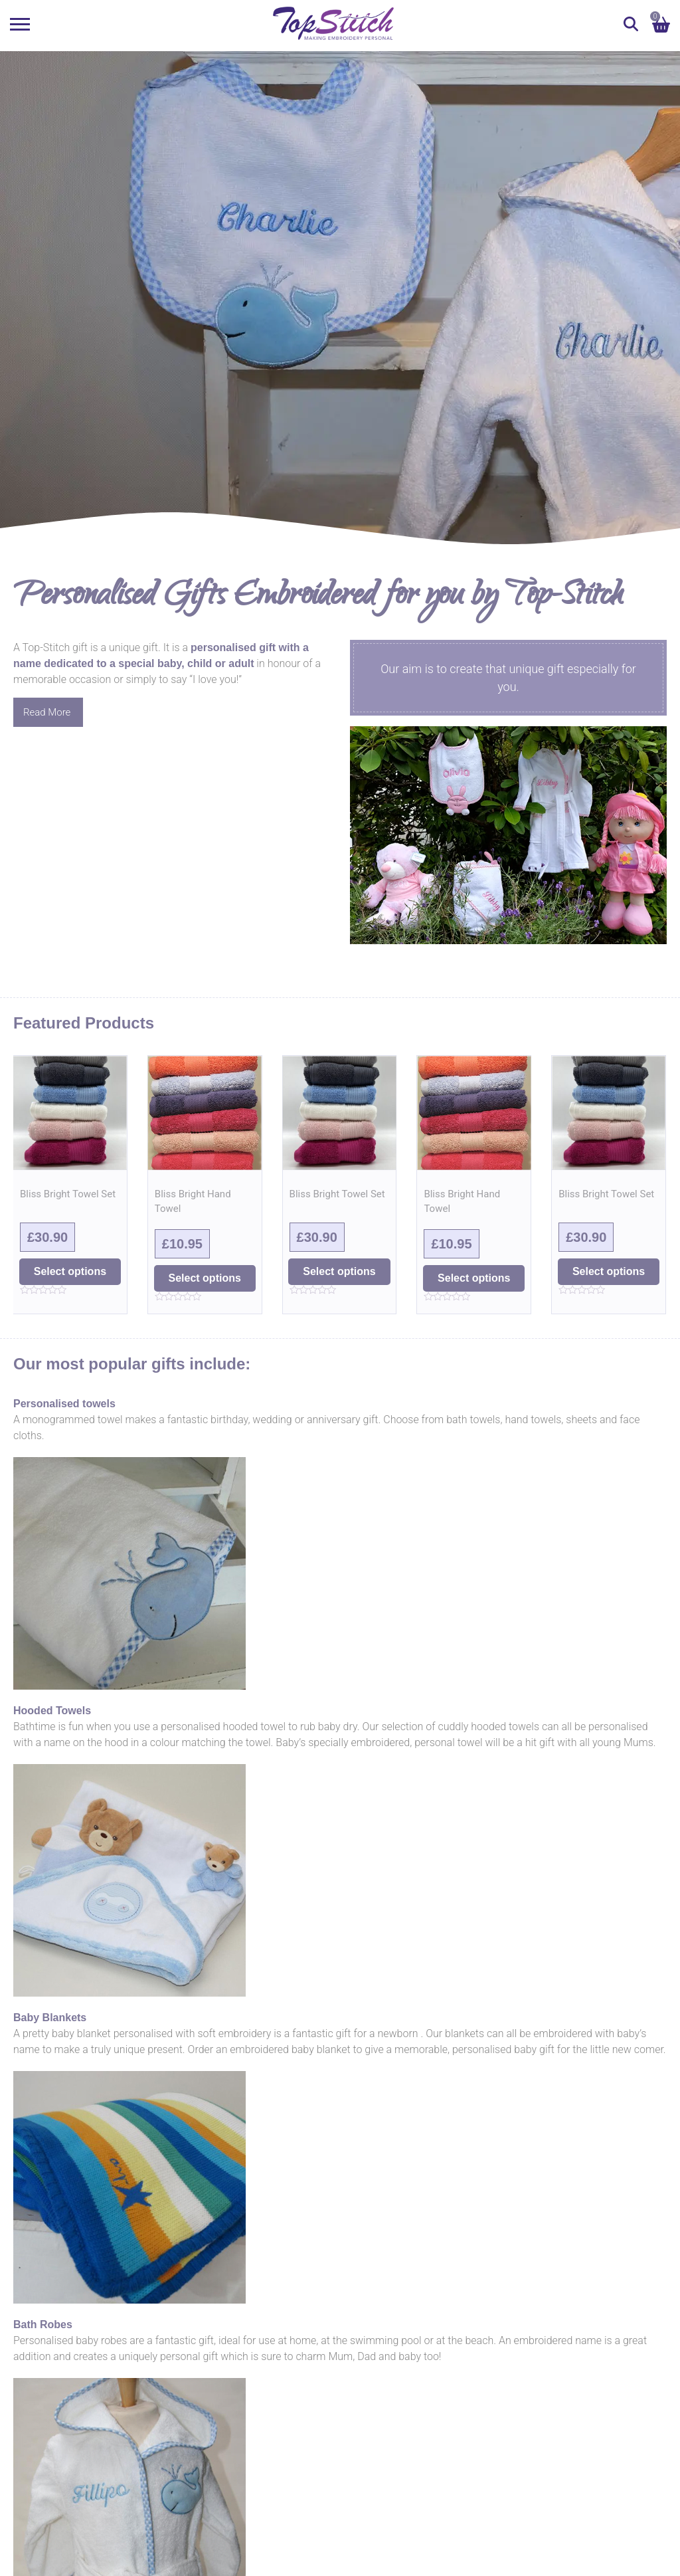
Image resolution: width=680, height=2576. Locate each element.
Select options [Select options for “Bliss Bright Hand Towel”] (205, 1278)
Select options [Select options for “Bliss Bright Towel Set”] (70, 1271)
